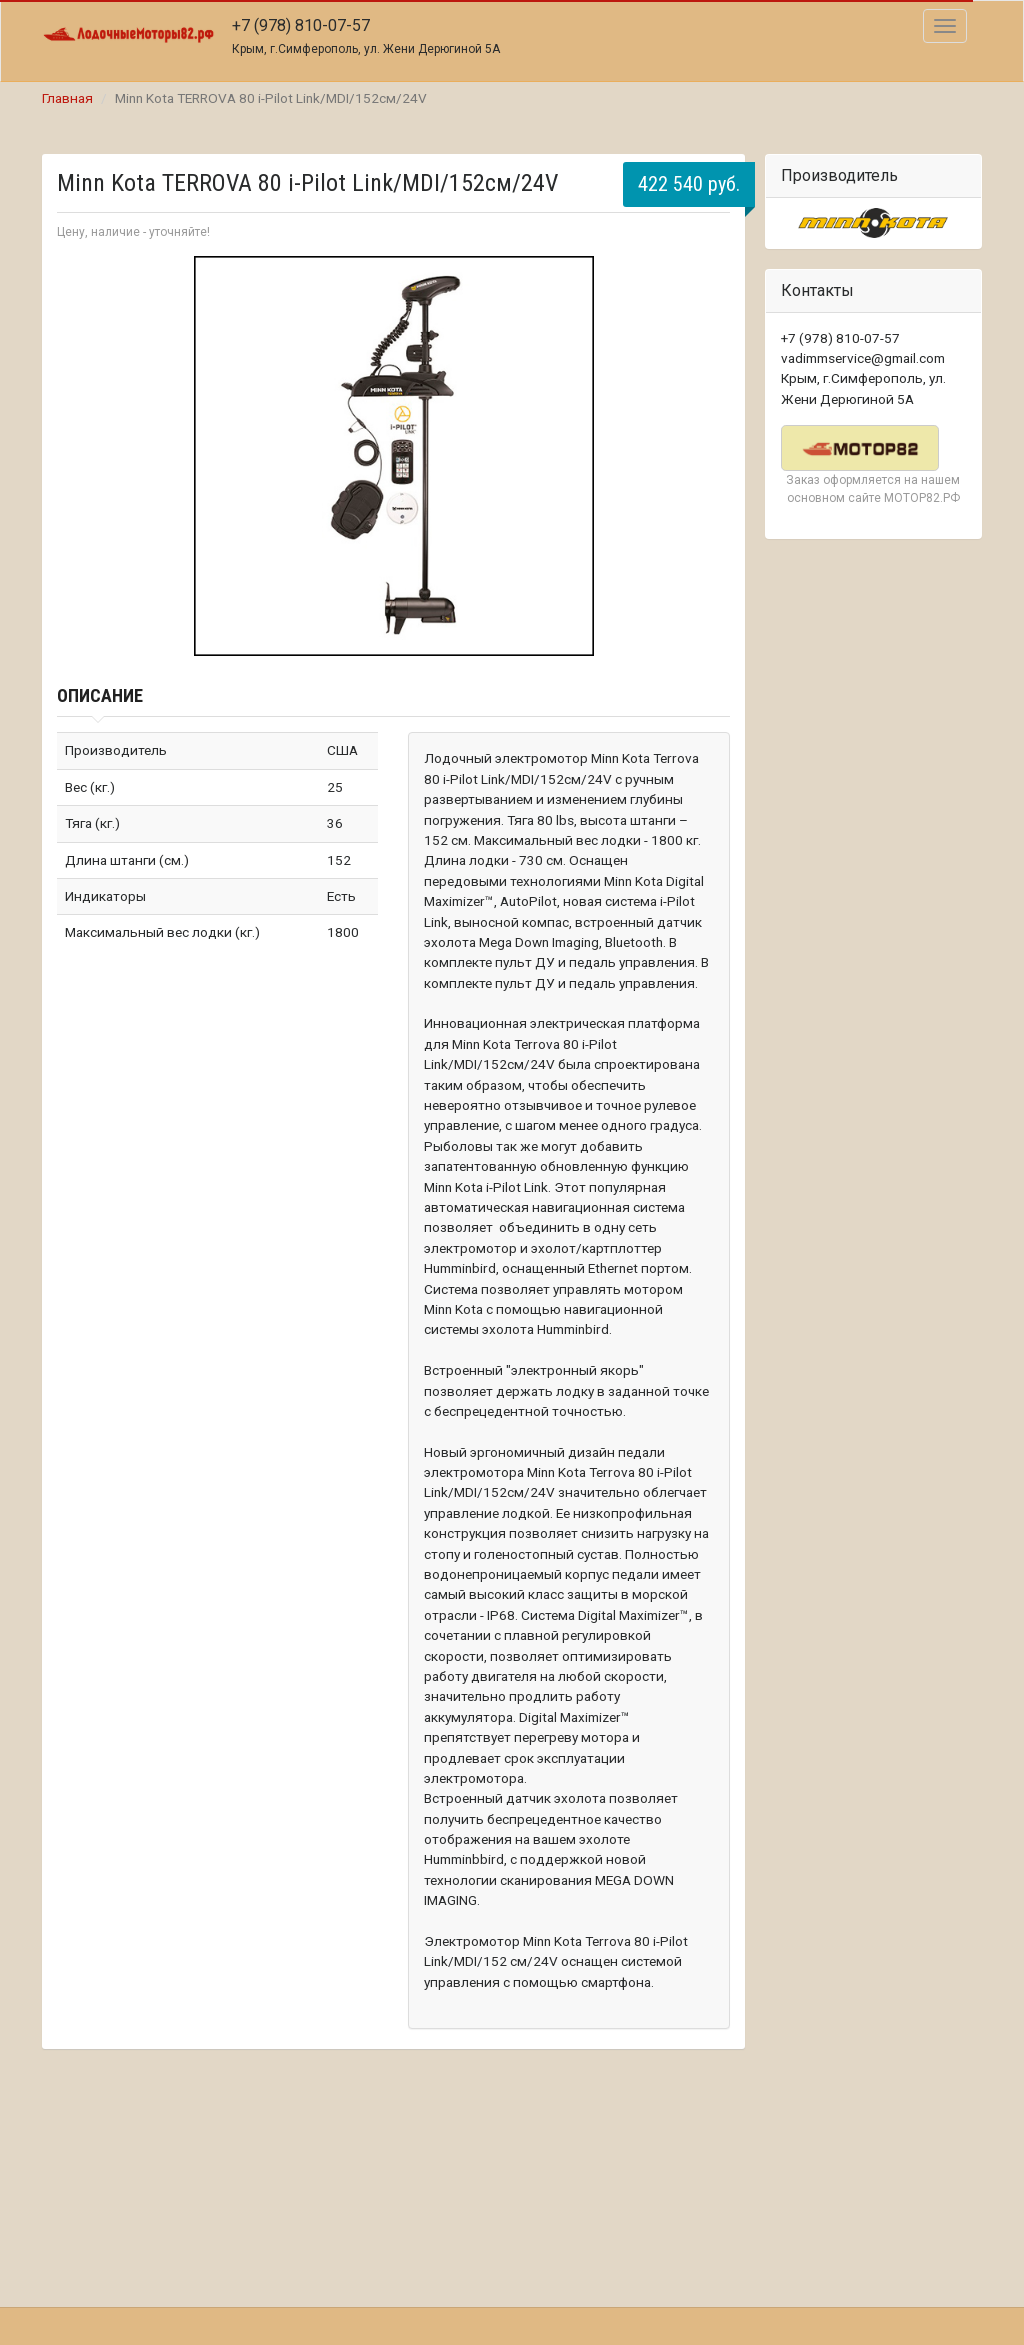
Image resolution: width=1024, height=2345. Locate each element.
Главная (67, 98)
